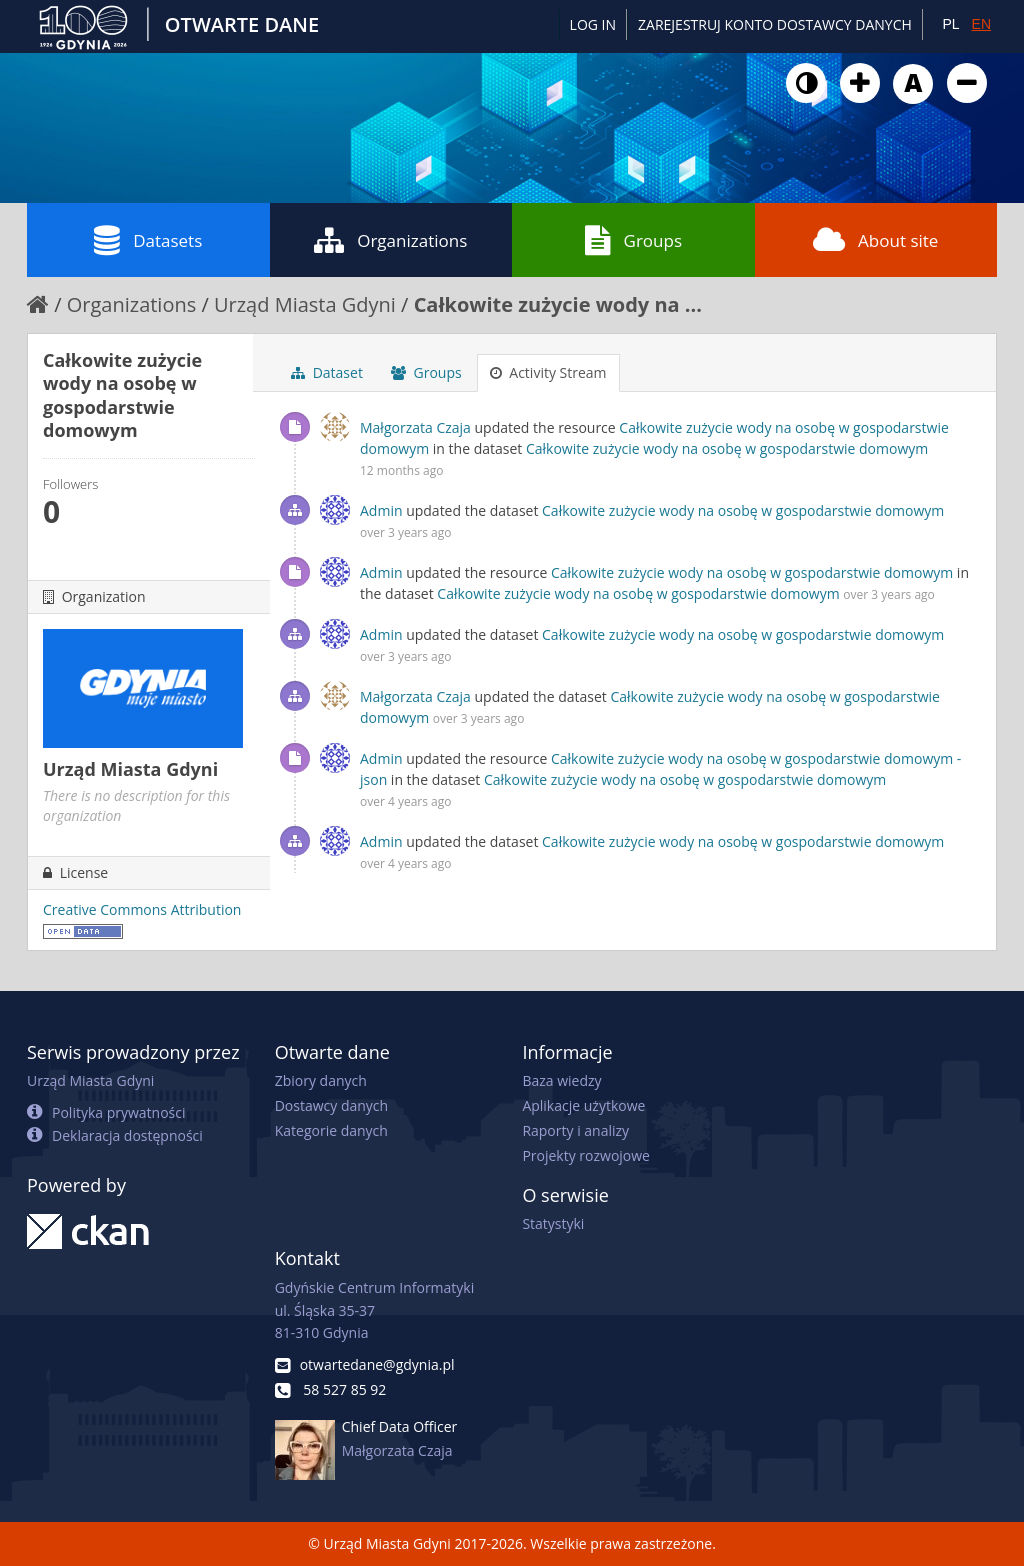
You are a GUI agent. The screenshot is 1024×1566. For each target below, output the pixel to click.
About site (875, 240)
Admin (381, 510)
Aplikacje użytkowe (583, 1105)
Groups (633, 240)
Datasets (148, 240)
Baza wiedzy (561, 1080)
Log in (593, 24)
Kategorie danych (331, 1130)
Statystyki (553, 1223)
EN (981, 24)
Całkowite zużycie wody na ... (558, 304)
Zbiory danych (321, 1080)
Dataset (327, 372)
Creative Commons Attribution (142, 909)
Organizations (390, 240)
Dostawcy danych (331, 1105)
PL (950, 24)
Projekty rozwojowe (586, 1155)
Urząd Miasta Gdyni (305, 304)
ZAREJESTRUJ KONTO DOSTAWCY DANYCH (775, 24)
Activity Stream (548, 372)
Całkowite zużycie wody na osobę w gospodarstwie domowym (727, 448)
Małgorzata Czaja (415, 427)
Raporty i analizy (575, 1130)
